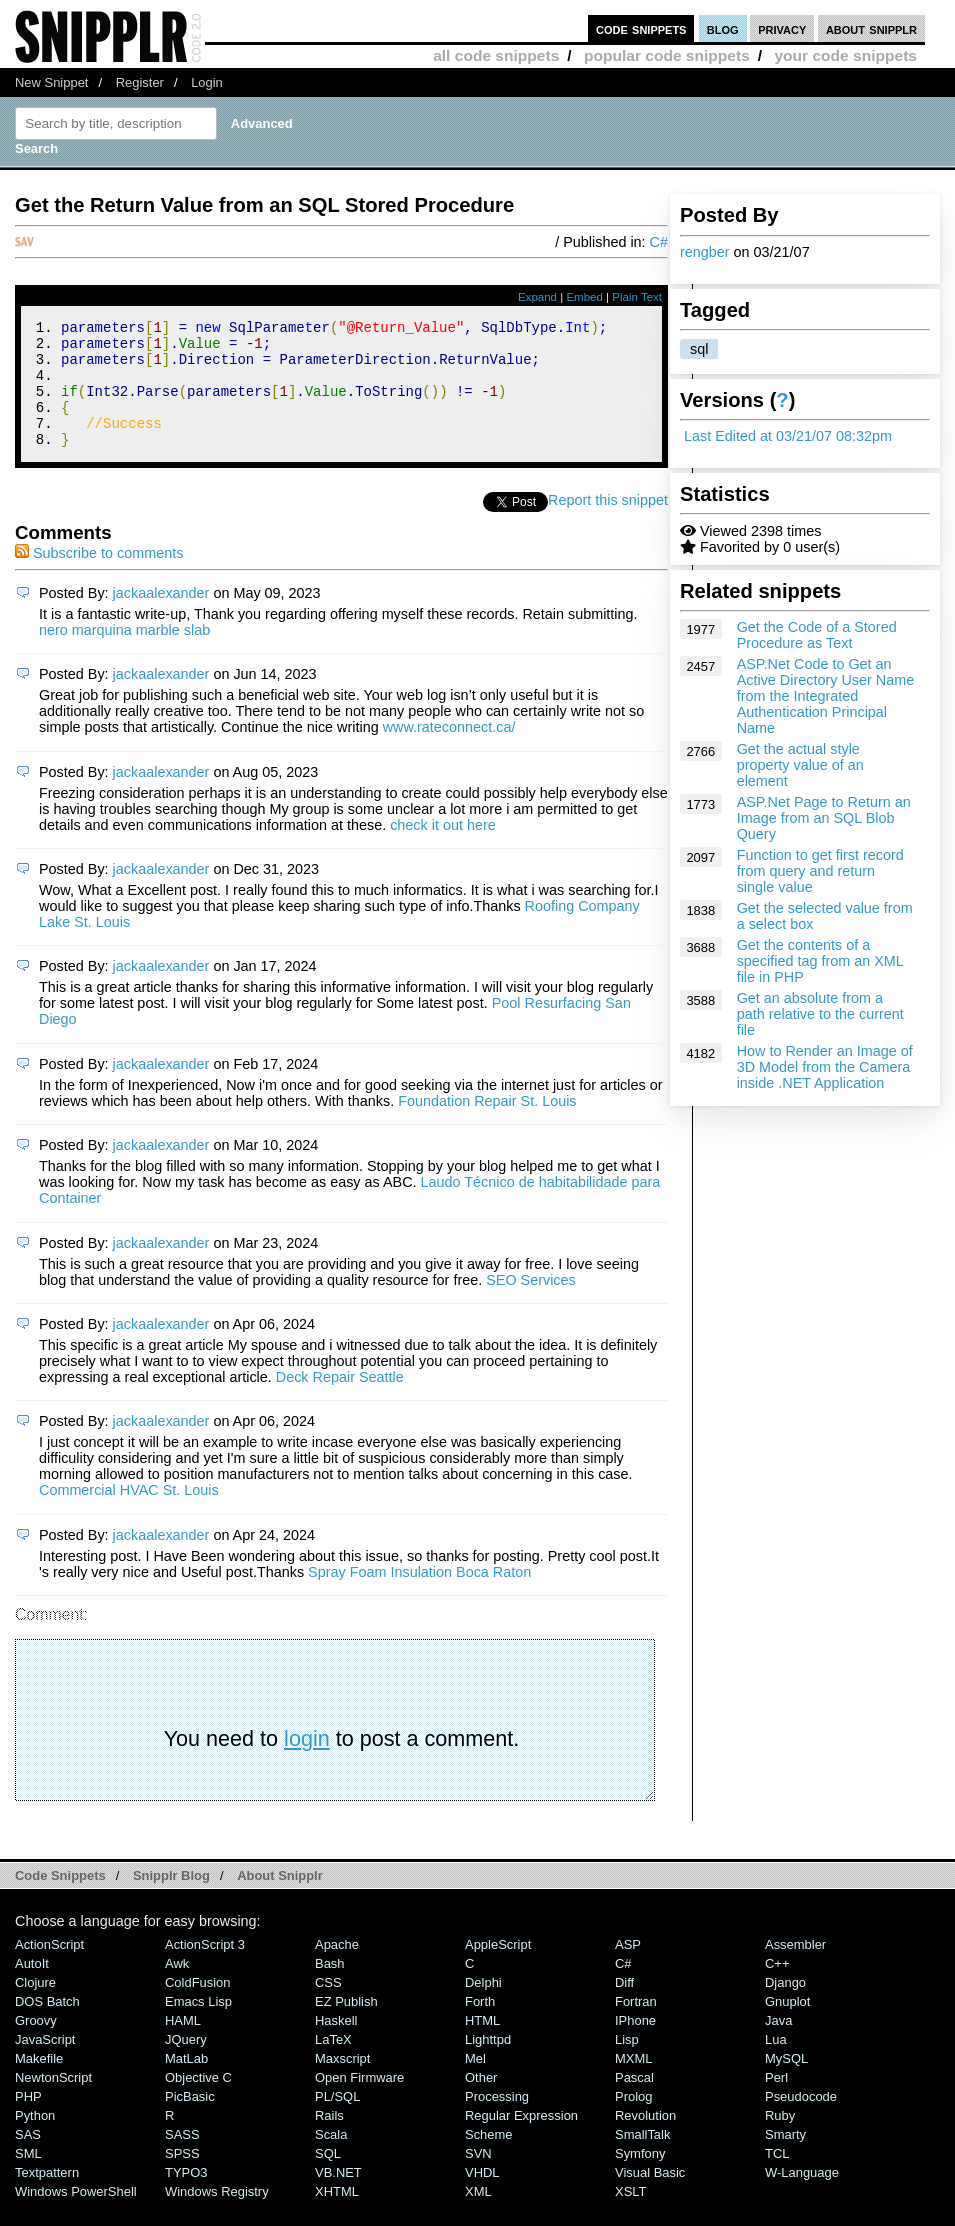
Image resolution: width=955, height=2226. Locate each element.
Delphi (483, 2006)
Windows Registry (217, 2215)
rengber (705, 252)
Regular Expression (521, 2139)
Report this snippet (608, 524)
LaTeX (333, 2063)
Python (35, 2139)
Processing (497, 2120)
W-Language (802, 2196)
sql (699, 349)
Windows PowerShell (76, 2215)
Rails (329, 2139)
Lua (776, 2063)
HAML (183, 2044)
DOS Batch (47, 2025)
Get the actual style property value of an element (800, 765)
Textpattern (47, 2196)
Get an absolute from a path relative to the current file (820, 1014)
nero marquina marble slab (124, 654)
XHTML (337, 2215)
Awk (177, 1987)
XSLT (630, 2215)
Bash (330, 1987)
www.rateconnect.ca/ (449, 751)
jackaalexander (161, 617)
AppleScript (498, 1968)
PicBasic (190, 2120)
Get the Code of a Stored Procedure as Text (817, 635)
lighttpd (488, 2063)
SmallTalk (642, 2158)
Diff (624, 2006)
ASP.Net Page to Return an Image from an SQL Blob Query (824, 818)
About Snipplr (280, 1899)
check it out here (443, 849)
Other (481, 2101)
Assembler (795, 1968)
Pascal (634, 2101)
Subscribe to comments (99, 577)
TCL (777, 2177)
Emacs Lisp (198, 2025)
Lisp (627, 2063)
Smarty (785, 2158)
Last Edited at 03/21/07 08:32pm (788, 436)
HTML (482, 2044)
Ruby (780, 2139)
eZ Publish (346, 2025)
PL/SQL (337, 2120)
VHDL (482, 2196)
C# (659, 242)
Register (140, 82)
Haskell (336, 2044)
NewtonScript (53, 2101)
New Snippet (51, 82)
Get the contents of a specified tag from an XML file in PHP (820, 961)
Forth (480, 2025)
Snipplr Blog (171, 1899)
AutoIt (32, 1987)
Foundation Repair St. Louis (487, 1125)
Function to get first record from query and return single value (820, 871)
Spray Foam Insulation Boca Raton (419, 1596)
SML (28, 2177)
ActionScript (49, 1968)
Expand (537, 297)
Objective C (198, 2101)
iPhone (635, 2044)
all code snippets (496, 55)
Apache (337, 1968)
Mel (475, 2082)
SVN (478, 2177)
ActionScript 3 (205, 1968)
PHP (28, 2120)
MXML (633, 2082)
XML (478, 2215)
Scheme (489, 2158)
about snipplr (871, 28)
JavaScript (45, 2063)
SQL (328, 2177)
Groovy (36, 2044)
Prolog (633, 2120)
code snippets (641, 28)
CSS (328, 2006)
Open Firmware (359, 2101)
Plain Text (637, 297)
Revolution (645, 2139)
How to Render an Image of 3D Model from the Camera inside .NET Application (825, 1067)
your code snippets (845, 55)
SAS (28, 2158)
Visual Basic (650, 2196)
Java (778, 2044)
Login (207, 82)
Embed (584, 297)
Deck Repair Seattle (340, 1401)
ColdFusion (198, 2006)
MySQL (786, 2082)
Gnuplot (787, 2025)
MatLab (186, 2082)
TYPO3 (186, 2196)
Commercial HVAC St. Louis (129, 1514)
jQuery (186, 2063)
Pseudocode (801, 2120)
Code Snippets (60, 1899)
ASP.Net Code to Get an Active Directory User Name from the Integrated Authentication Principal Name (826, 696)
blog (723, 28)
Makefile (39, 2082)
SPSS (182, 2177)
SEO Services (531, 1304)
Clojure (35, 2006)
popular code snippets (667, 55)
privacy (782, 28)
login (307, 1762)
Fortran (636, 2025)
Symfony (640, 2177)
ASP (628, 1968)
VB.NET (338, 2196)
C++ (777, 1987)
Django (785, 2006)
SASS (182, 2158)
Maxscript (342, 2082)
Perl (776, 2101)
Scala (331, 2158)
